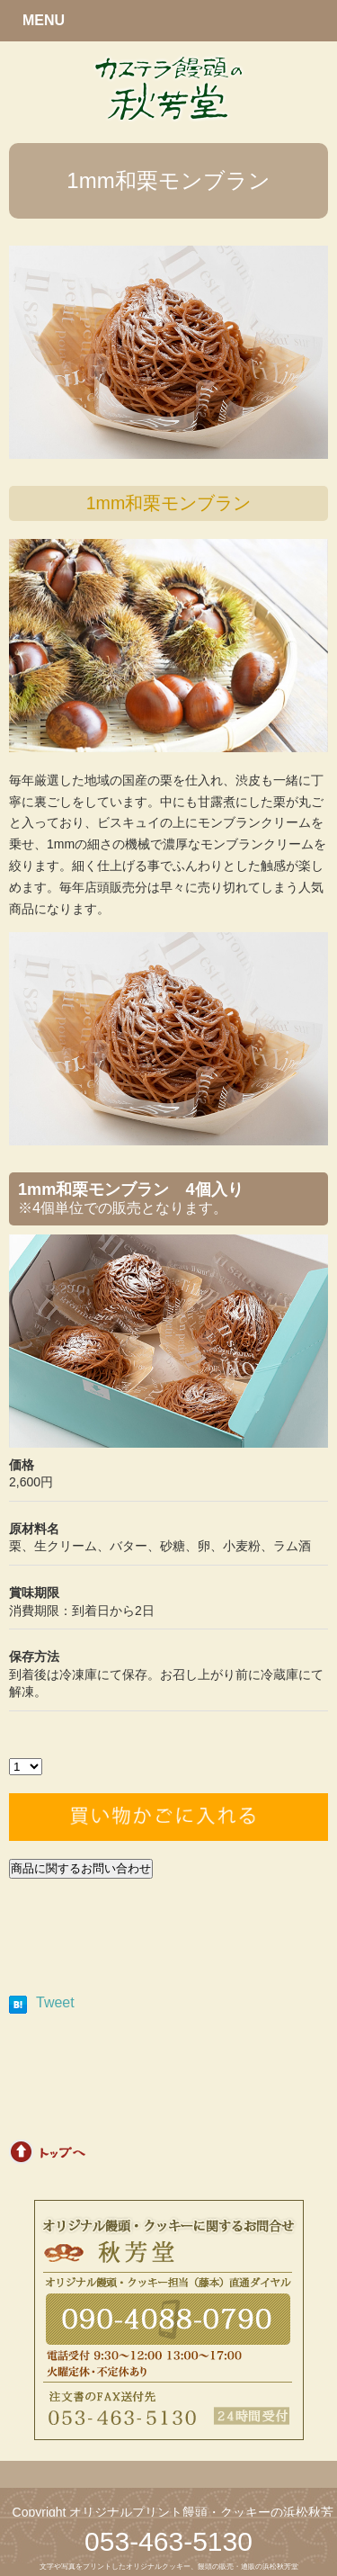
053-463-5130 (168, 2541)
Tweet (55, 2002)
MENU (43, 20)
